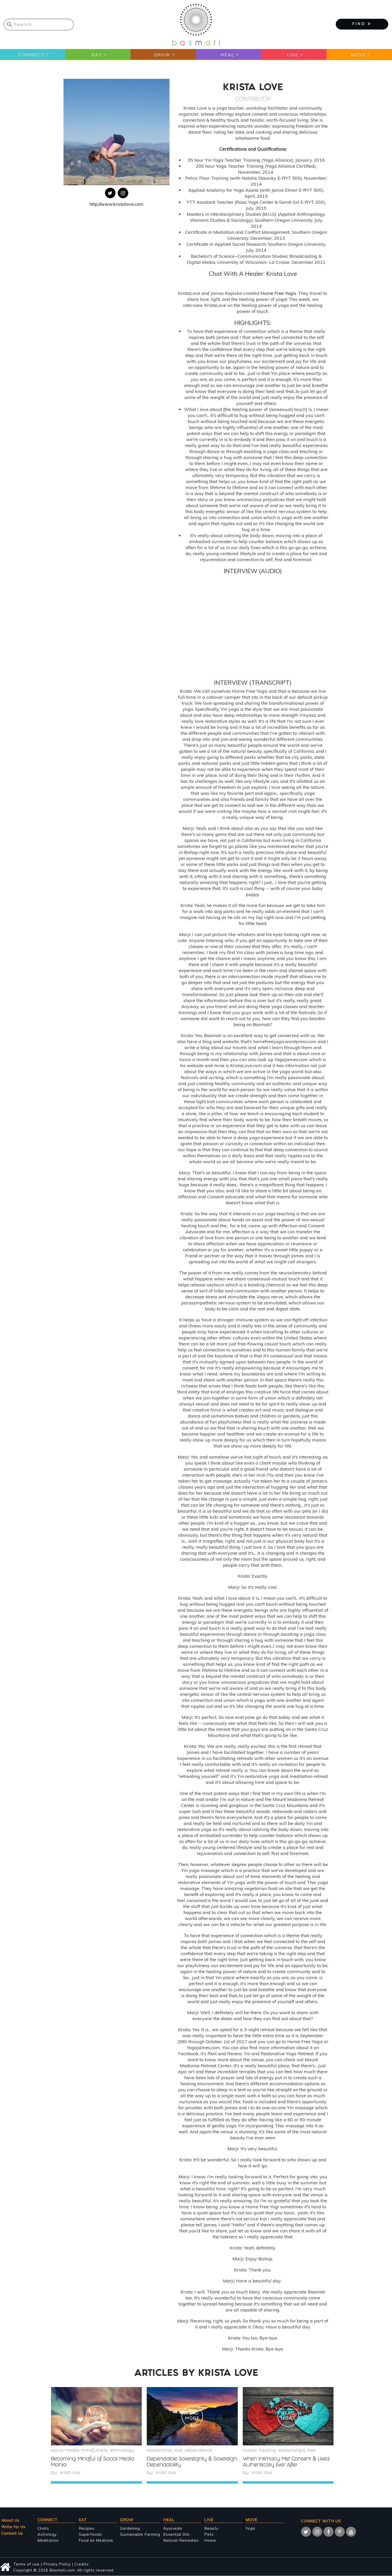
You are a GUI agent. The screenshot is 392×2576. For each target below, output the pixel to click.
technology (122, 2451)
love (178, 2451)
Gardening (130, 2528)
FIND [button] (362, 24)
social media (65, 2451)
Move (358, 55)
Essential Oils (176, 2534)
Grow (162, 55)
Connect (31, 55)
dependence (198, 2451)
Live (292, 55)
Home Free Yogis (278, 293)
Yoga (250, 2528)
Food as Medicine (96, 2540)
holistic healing (259, 2451)
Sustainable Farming (140, 2534)
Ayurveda (172, 2528)
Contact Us (12, 2533)
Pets (209, 2534)
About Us (10, 2520)
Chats (43, 2528)
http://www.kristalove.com (117, 204)
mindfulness (94, 2451)
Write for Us (13, 2526)
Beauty (211, 2528)
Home (210, 2540)
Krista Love (70, 2473)
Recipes (86, 2528)
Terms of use (26, 2564)
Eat (96, 55)
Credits (81, 2564)
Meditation (48, 2540)
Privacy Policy (57, 2564)
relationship (159, 2451)
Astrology (47, 2534)
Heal (227, 55)
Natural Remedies (181, 2540)
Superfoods (90, 2534)
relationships (291, 2451)
